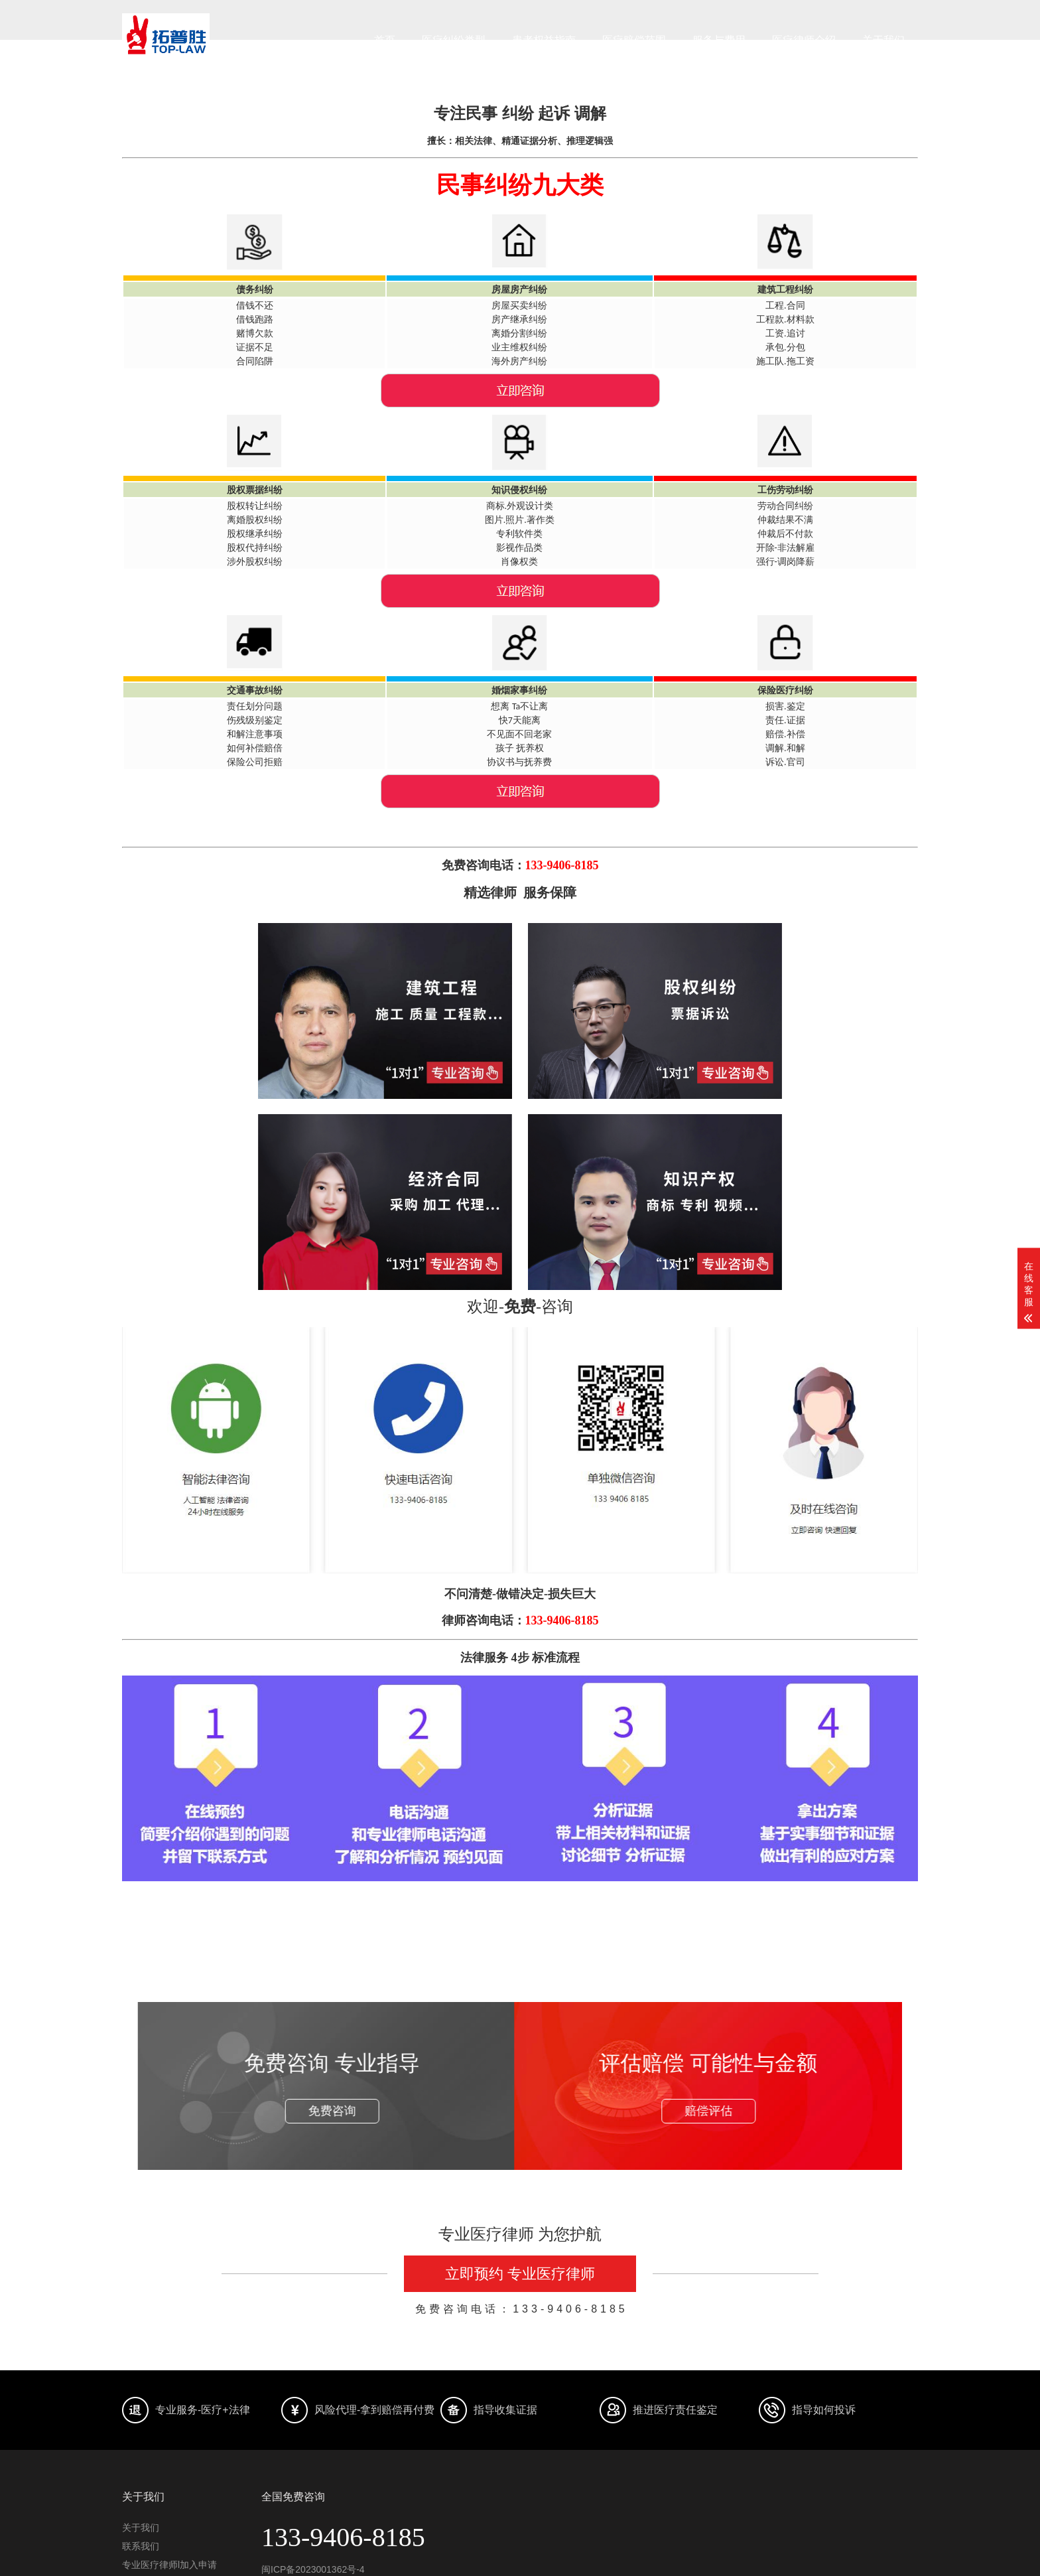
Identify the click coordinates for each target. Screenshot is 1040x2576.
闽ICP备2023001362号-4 (313, 2569)
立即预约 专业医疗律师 (520, 2273)
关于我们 (883, 40)
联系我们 (140, 2546)
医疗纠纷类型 (454, 40)
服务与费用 (719, 40)
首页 (384, 40)
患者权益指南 (544, 40)
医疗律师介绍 (804, 40)
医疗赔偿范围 (634, 40)
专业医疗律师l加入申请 (169, 2564)
